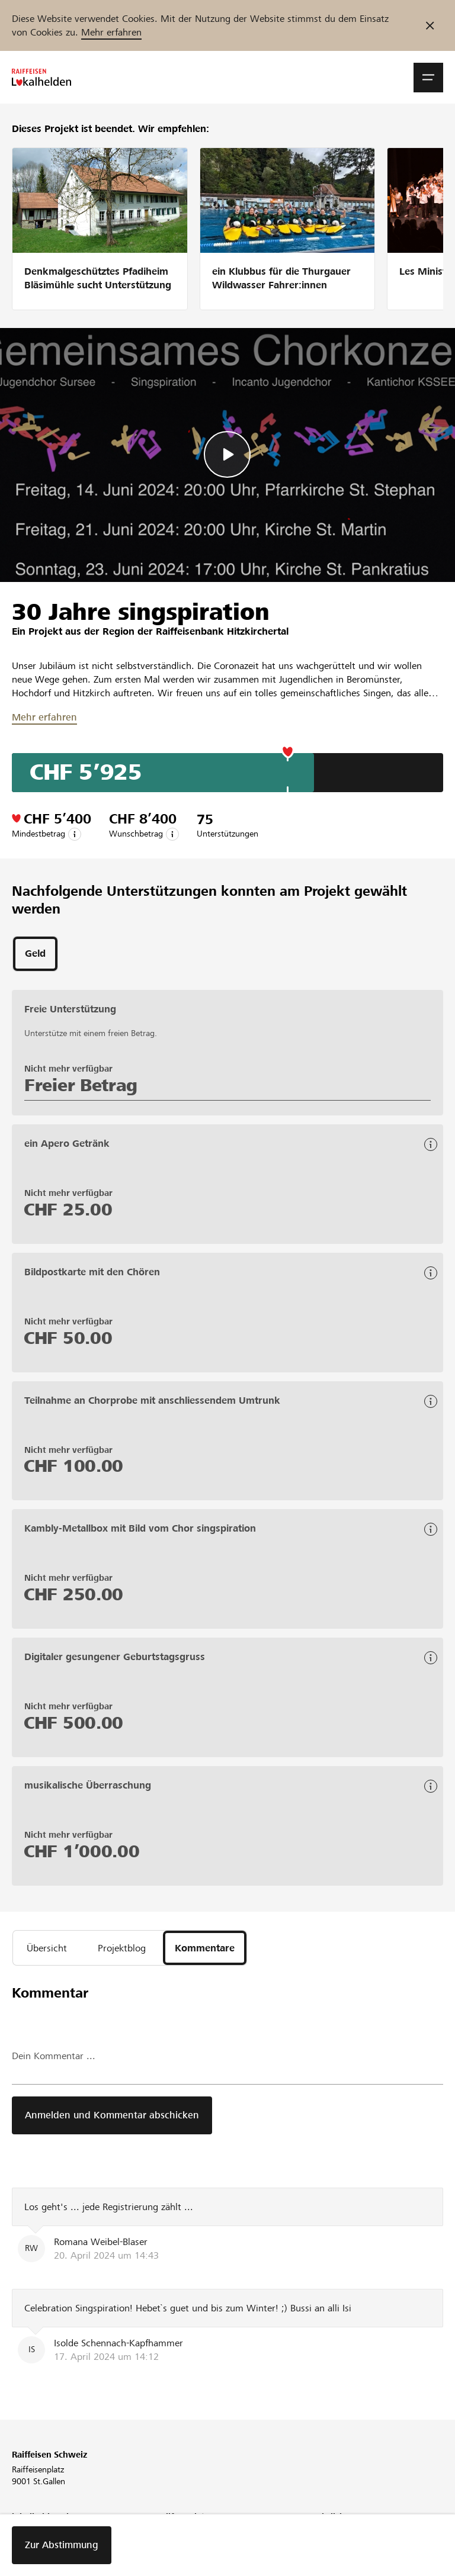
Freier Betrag (80, 1085)
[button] (428, 77)
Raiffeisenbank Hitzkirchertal (222, 631)
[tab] (35, 954)
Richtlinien (326, 2534)
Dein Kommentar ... (53, 2056)
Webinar (174, 2534)
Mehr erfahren (111, 32)
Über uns (28, 2534)
